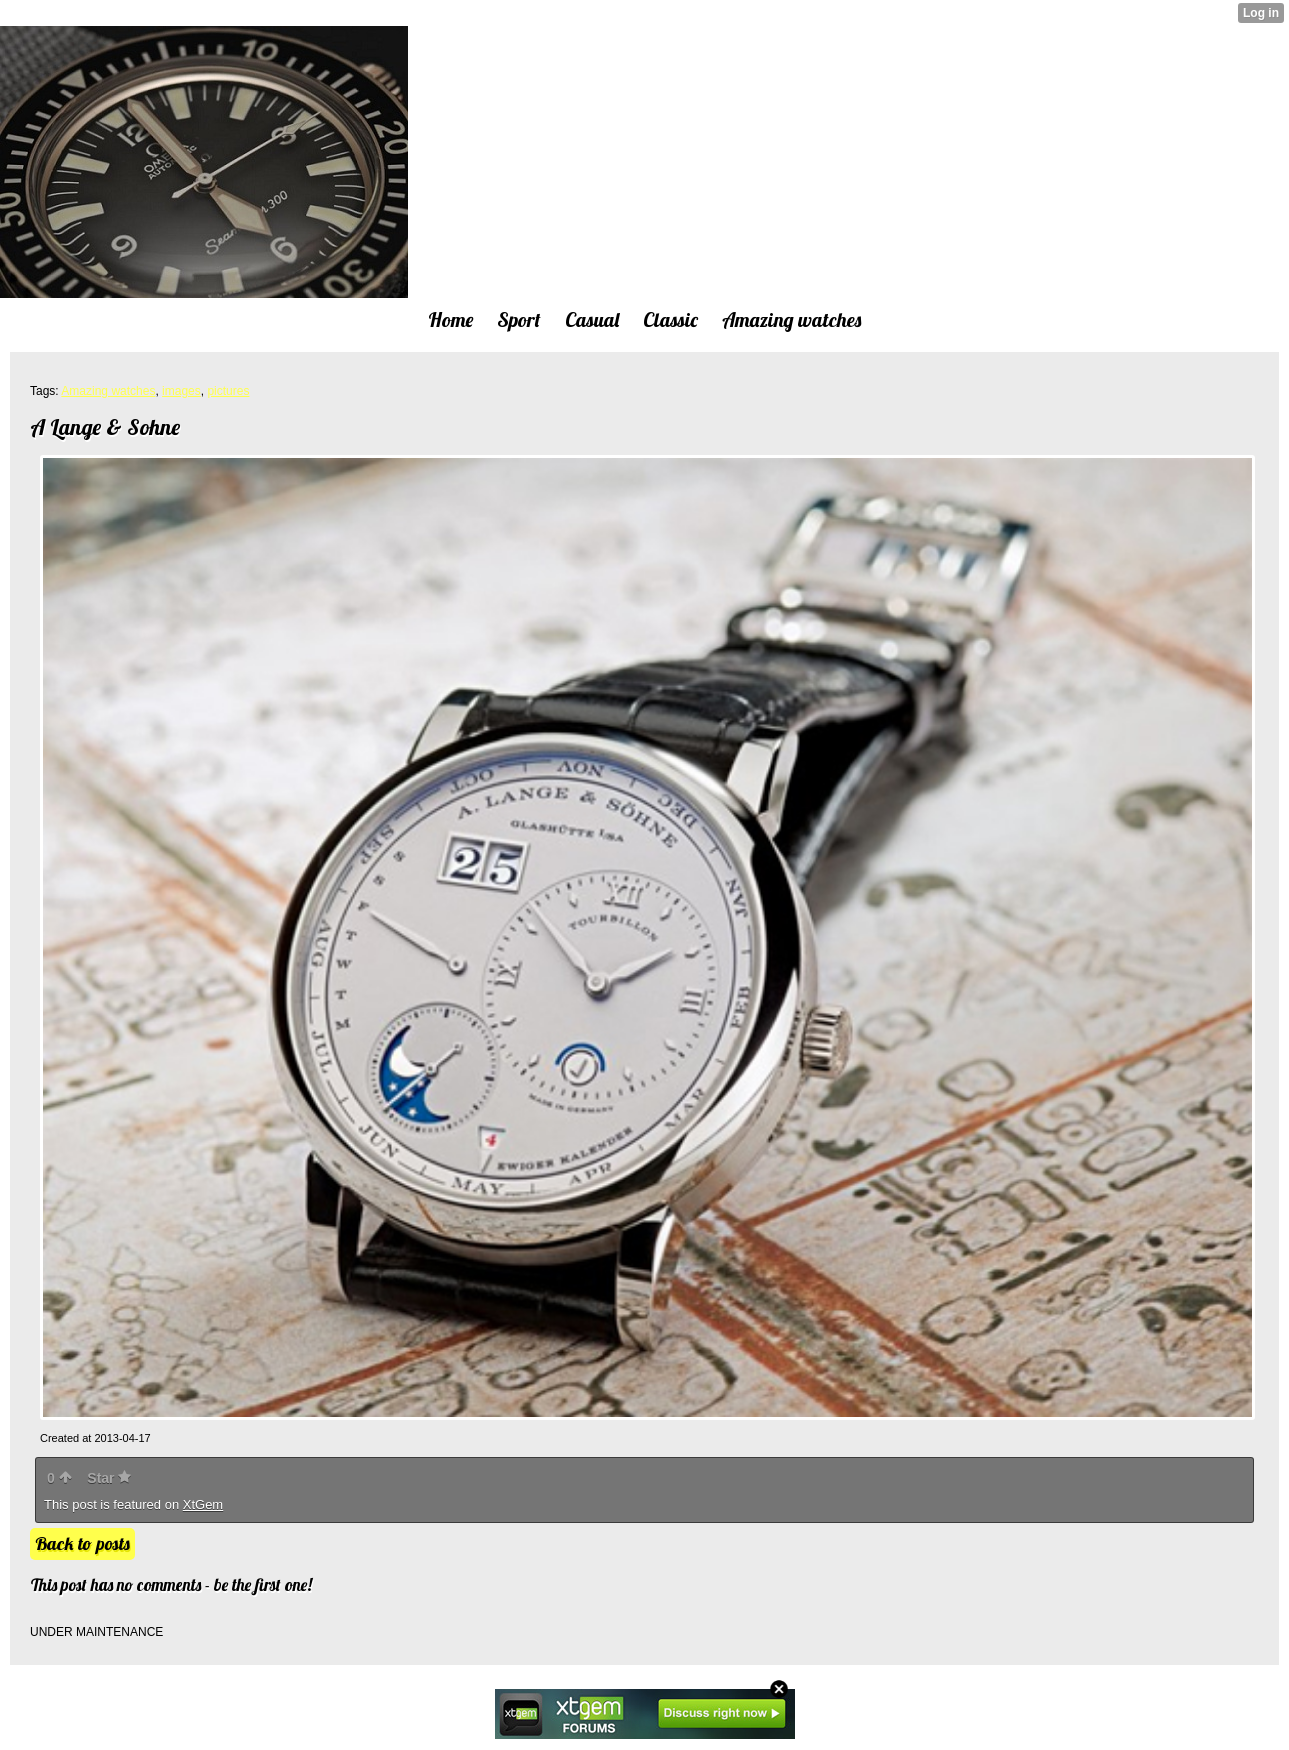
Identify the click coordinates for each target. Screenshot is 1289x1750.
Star (109, 1478)
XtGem (203, 1504)
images (181, 391)
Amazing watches (108, 391)
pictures (228, 391)
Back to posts (82, 1543)
